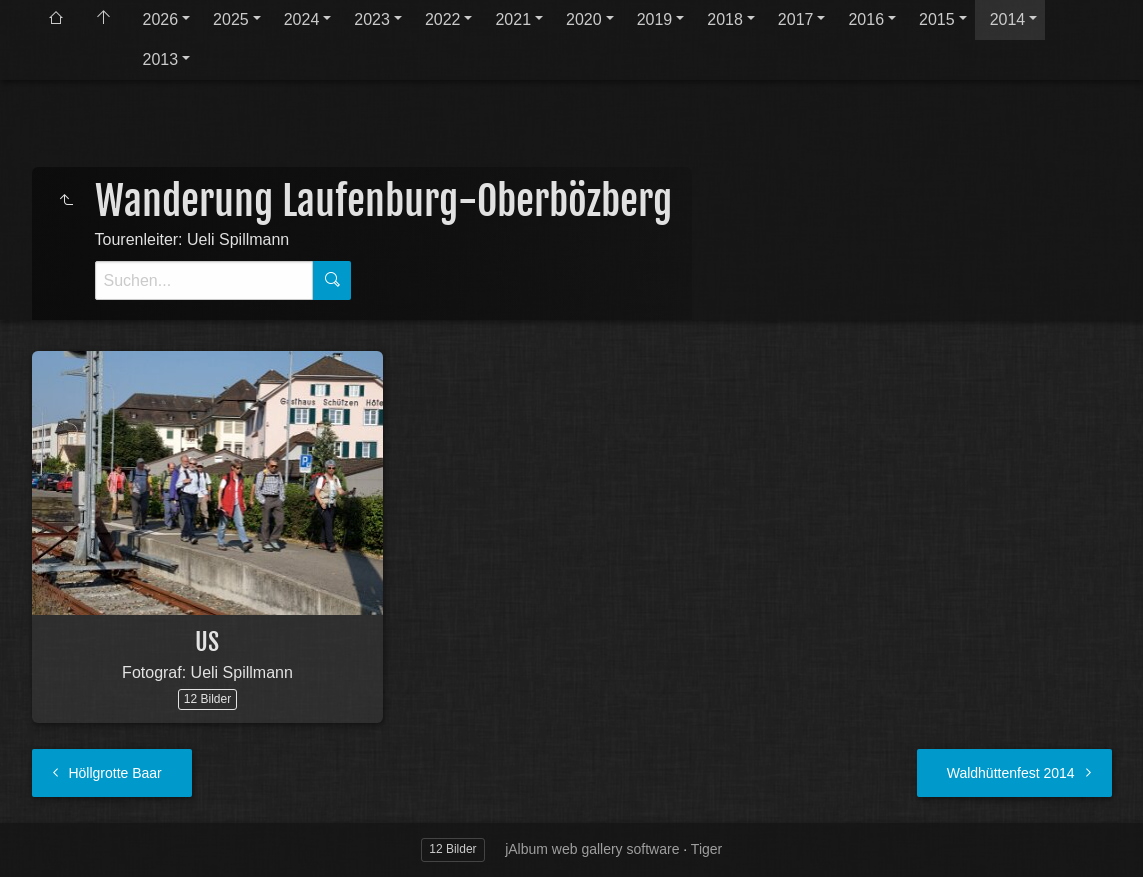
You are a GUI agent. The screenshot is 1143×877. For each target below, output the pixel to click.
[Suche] (204, 280)
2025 (231, 19)
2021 (513, 19)
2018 (725, 19)
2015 (937, 19)
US (207, 642)
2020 (584, 19)
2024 (302, 19)
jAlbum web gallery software (592, 849)
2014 (1008, 19)
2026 (161, 19)
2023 (372, 19)
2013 (161, 59)
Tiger (706, 849)
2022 (443, 19)
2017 (796, 19)
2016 (866, 19)
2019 (655, 19)
